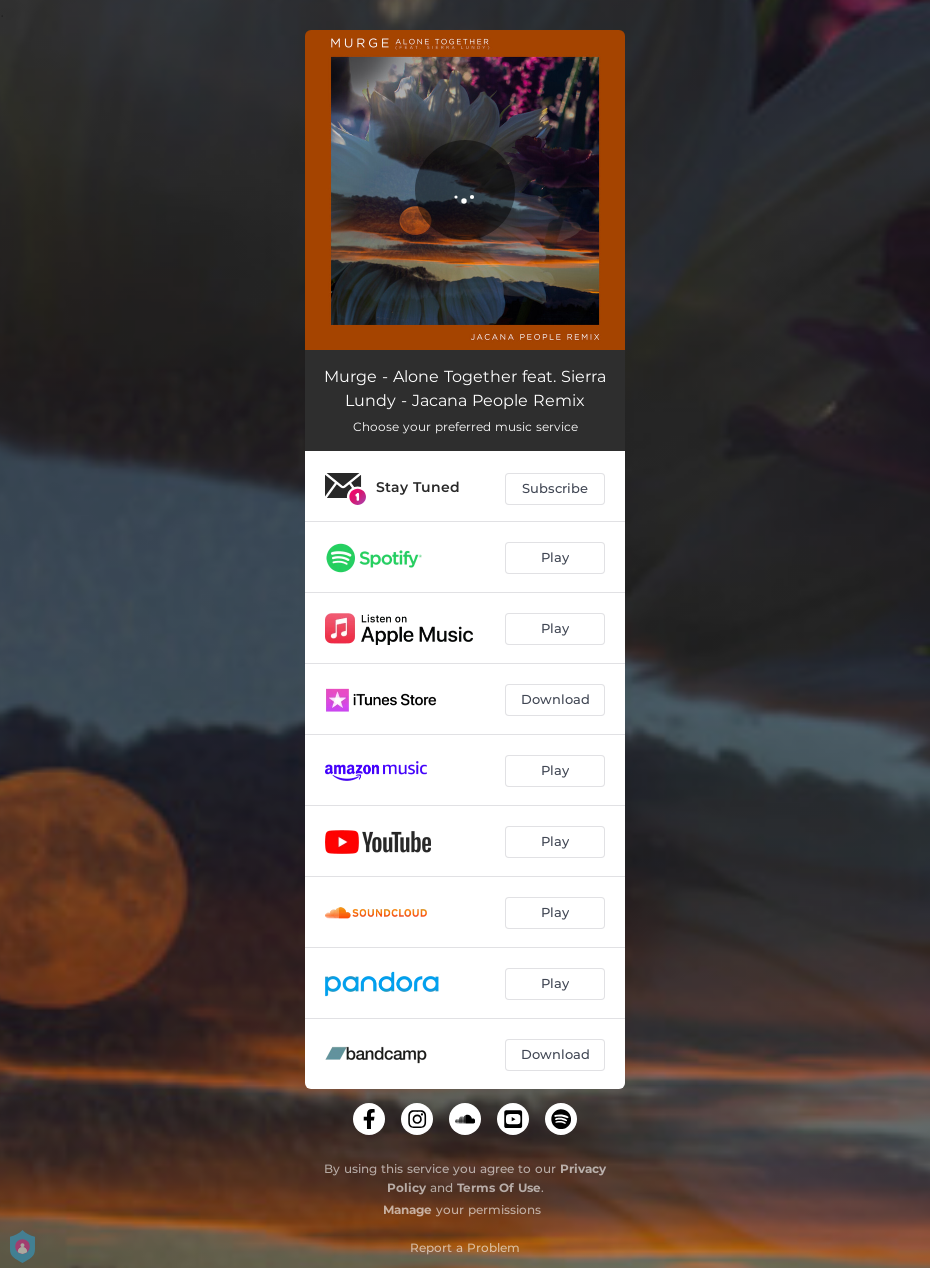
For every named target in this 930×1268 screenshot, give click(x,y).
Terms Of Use (499, 1187)
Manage (407, 1209)
